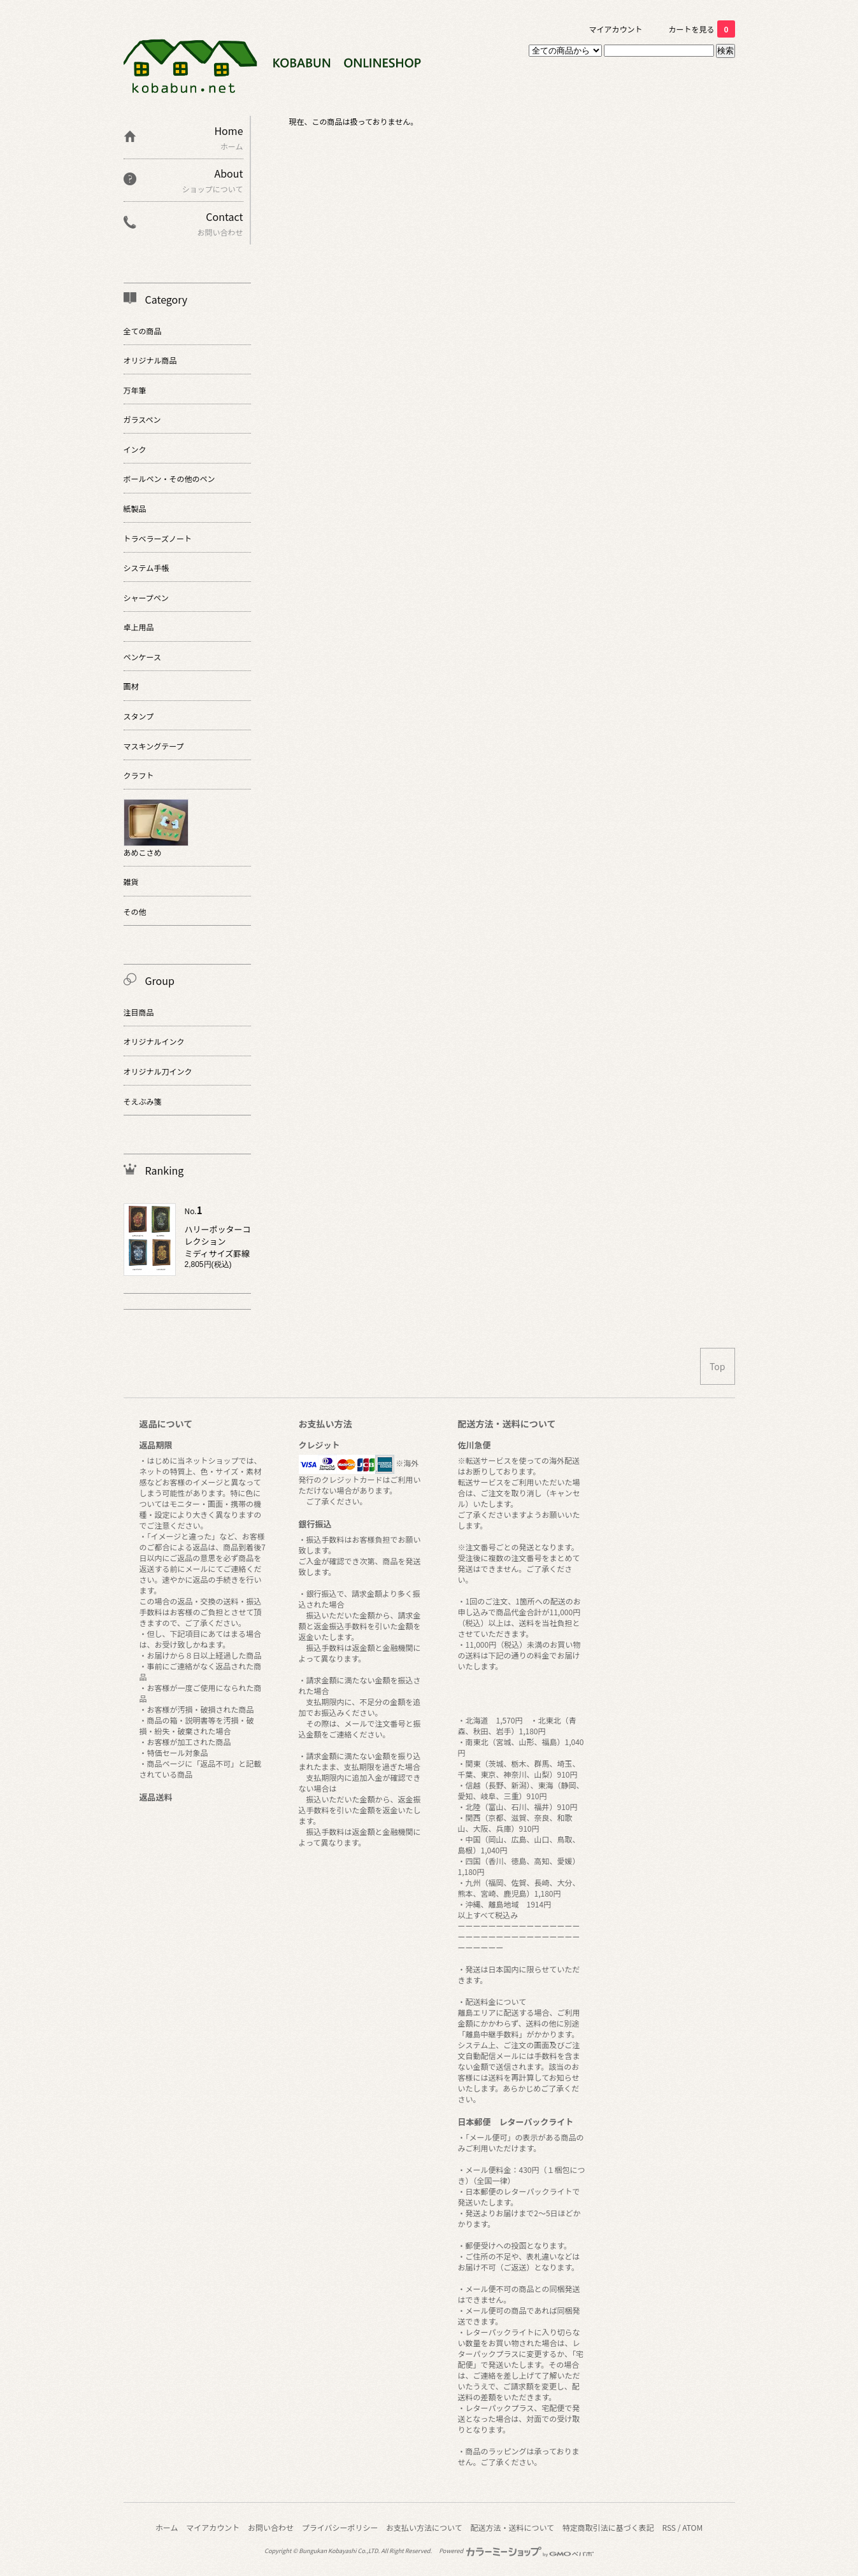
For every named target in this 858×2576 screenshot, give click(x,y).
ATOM (692, 2527)
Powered (516, 2550)
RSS (669, 2527)
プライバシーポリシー (340, 2527)
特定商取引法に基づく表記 (608, 2527)
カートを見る (701, 29)
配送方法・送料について (512, 2527)
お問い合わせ (271, 2527)
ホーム (166, 2527)
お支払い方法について (424, 2527)
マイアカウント (615, 29)
